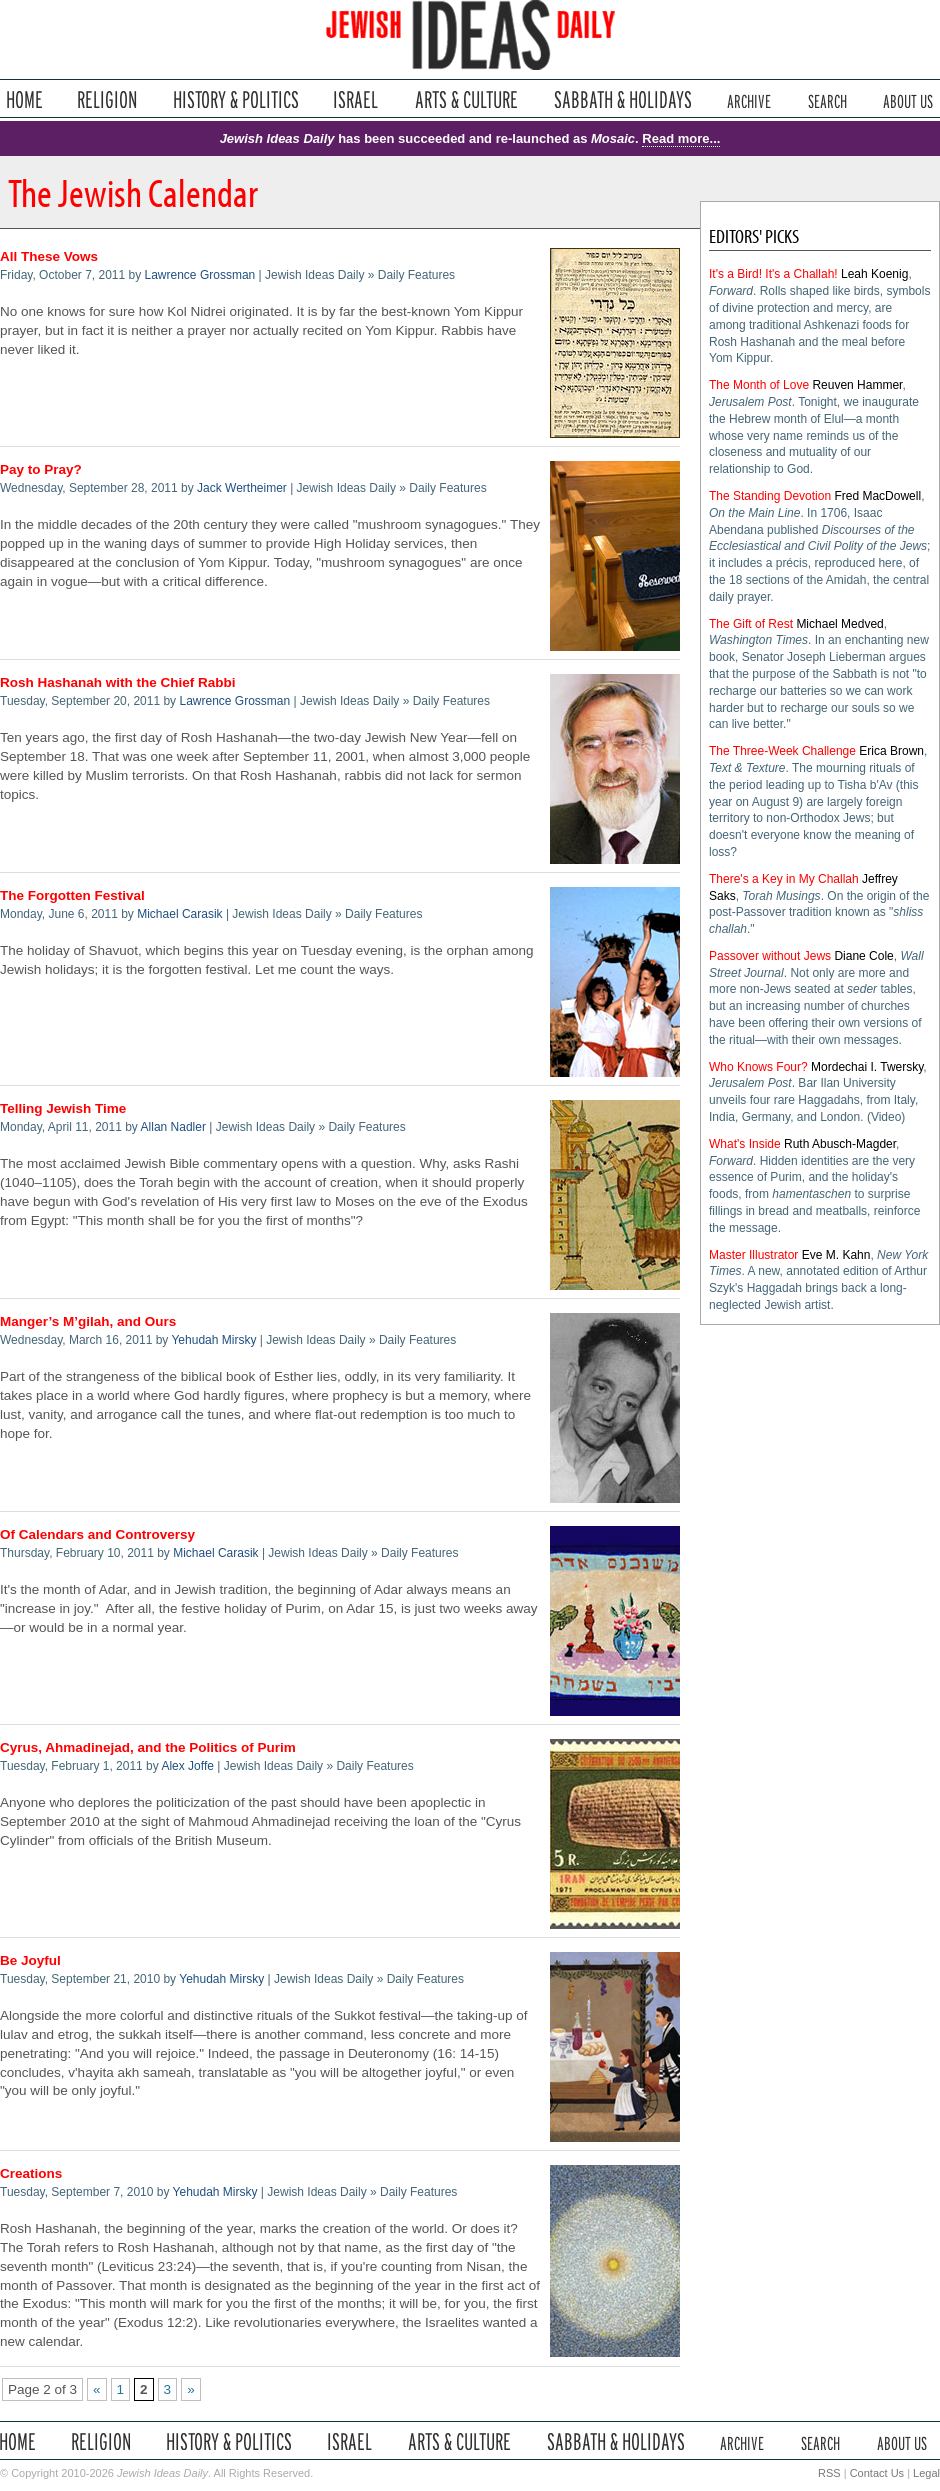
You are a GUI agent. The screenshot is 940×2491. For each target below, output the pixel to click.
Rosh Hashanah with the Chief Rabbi (118, 682)
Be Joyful (30, 1960)
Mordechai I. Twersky (867, 1067)
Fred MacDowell (877, 496)
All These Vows (49, 256)
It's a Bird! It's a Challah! (773, 274)
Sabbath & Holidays (622, 99)
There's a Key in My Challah (784, 879)
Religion (107, 99)
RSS (829, 2473)
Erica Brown (891, 751)
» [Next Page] (191, 2389)
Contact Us (877, 2473)
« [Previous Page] (97, 2389)
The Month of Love (759, 385)
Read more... (681, 138)
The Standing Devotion (770, 496)
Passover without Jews (770, 956)
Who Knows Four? (758, 1067)
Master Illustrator (753, 1255)
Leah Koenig (874, 274)
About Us (908, 99)
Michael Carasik (179, 914)
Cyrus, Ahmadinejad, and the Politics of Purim (148, 1747)
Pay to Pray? (41, 469)
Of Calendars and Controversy (97, 1534)
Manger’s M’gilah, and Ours (88, 1321)
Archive (749, 99)
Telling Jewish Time (63, 1108)
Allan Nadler (173, 1127)
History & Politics (236, 99)
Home (24, 99)
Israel (356, 99)
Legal (926, 2473)
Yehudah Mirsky (213, 1340)
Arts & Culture (466, 99)
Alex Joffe (187, 1766)
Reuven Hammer (857, 385)
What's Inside (745, 1144)
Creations (31, 2173)
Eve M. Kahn (836, 1255)
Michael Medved (839, 624)
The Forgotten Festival (72, 895)
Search (827, 99)
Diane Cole (863, 956)
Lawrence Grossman (200, 275)
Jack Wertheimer (242, 488)
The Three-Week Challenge (782, 751)
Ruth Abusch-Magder (840, 1144)
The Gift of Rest (751, 624)
